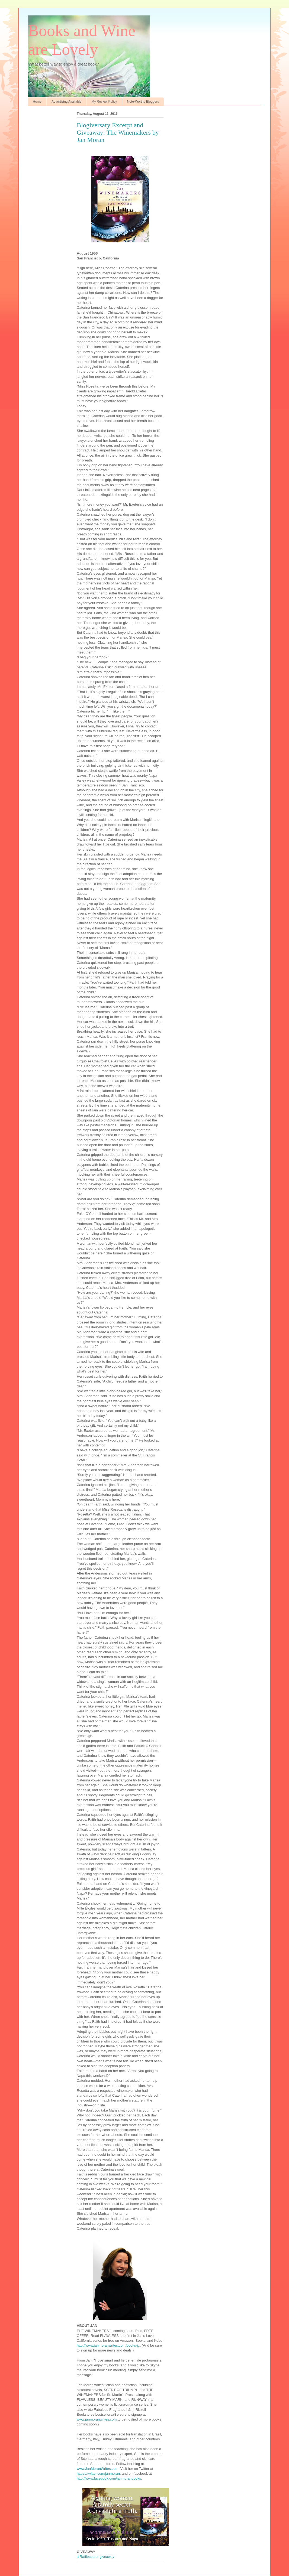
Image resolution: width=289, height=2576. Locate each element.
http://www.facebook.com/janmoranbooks (109, 2478)
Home (37, 101)
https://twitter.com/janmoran (98, 2473)
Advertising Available (67, 101)
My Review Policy (104, 101)
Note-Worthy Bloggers (143, 101)
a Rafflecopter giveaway (95, 2557)
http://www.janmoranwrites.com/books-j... (109, 2345)
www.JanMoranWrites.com (97, 2469)
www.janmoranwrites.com (97, 2419)
